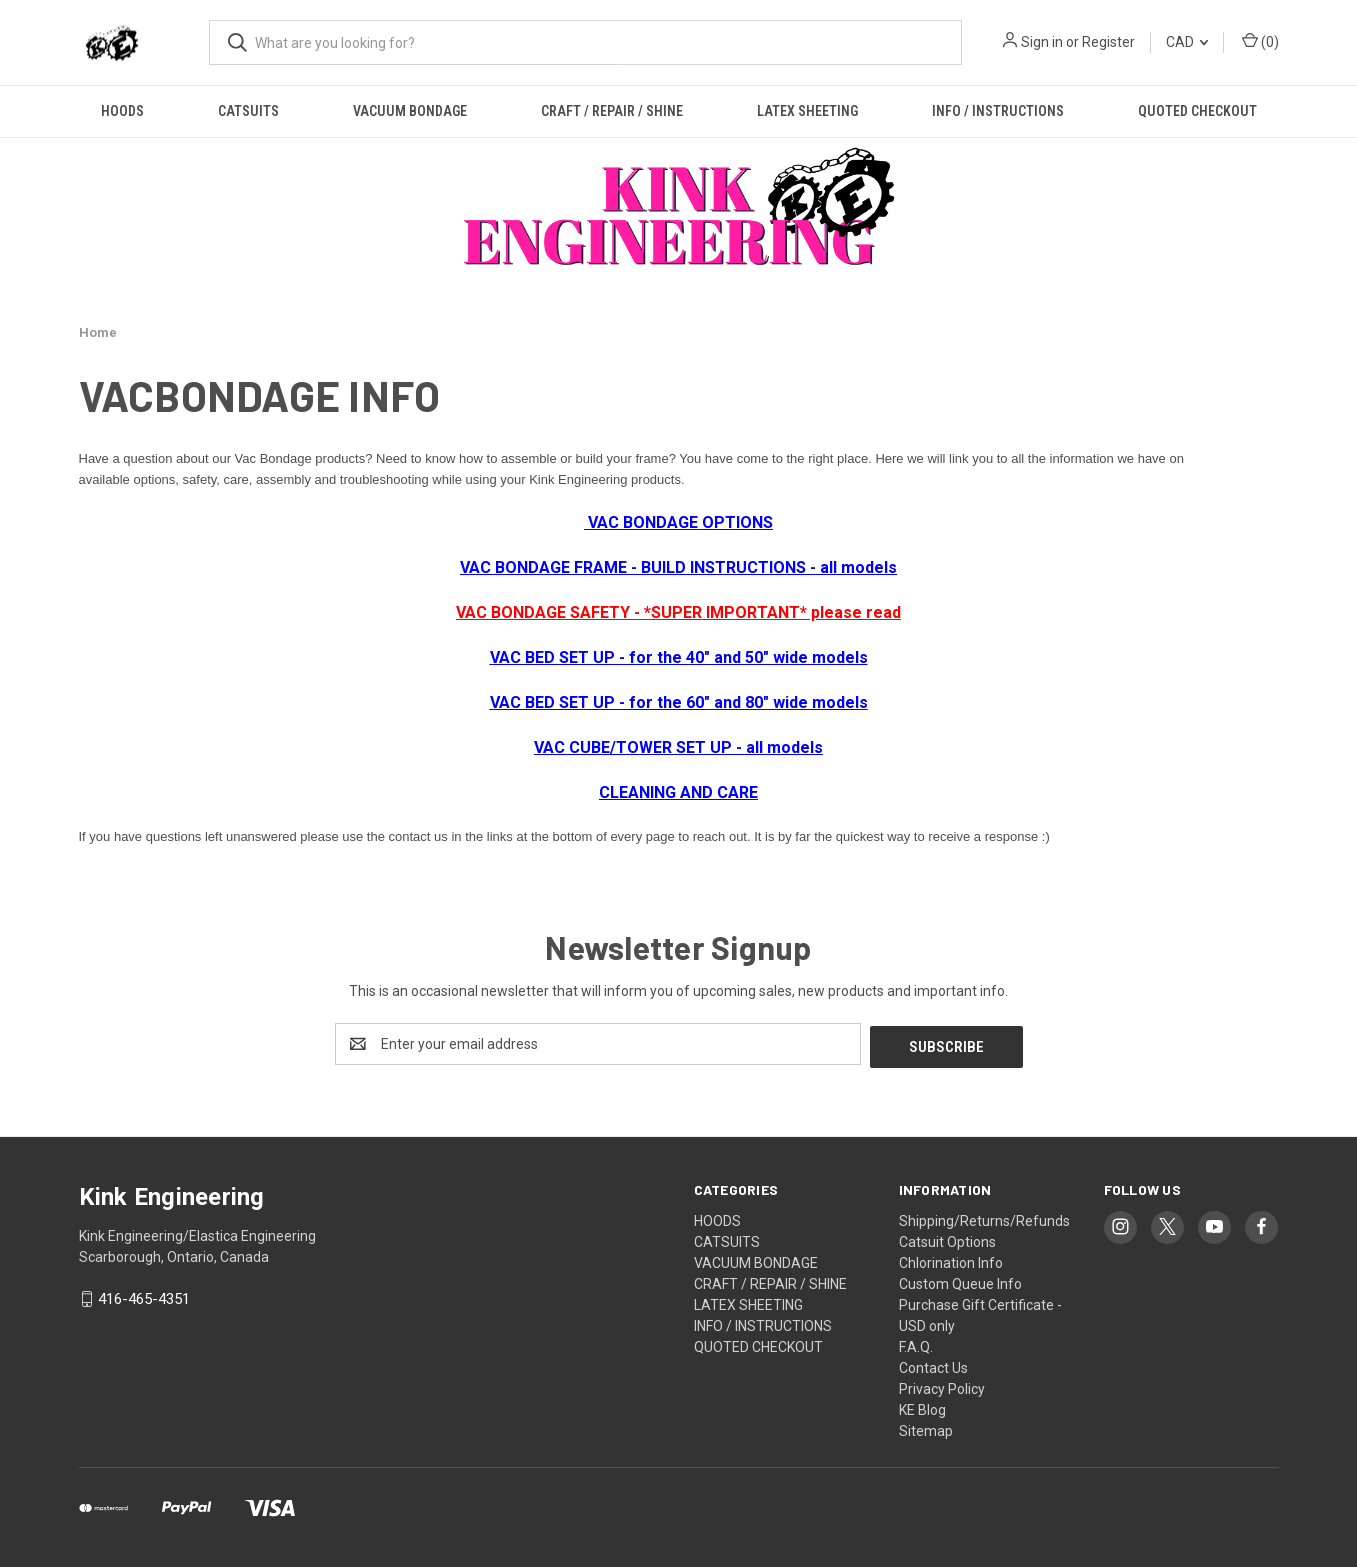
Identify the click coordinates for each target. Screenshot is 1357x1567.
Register (1108, 42)
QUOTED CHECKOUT (1197, 111)
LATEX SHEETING (807, 111)
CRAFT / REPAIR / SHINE (612, 111)
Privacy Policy (942, 1386)
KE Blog (922, 1407)
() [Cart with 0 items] (1260, 41)
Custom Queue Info (960, 1281)
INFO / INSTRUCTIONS (998, 111)
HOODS (122, 111)
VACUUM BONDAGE (410, 111)
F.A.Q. (916, 1344)
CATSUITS (248, 111)
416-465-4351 (144, 1297)
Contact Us (933, 1365)
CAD (1187, 42)
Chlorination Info (951, 1260)
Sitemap (926, 1428)
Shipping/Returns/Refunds (984, 1218)
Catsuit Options (947, 1239)
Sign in (1042, 42)
